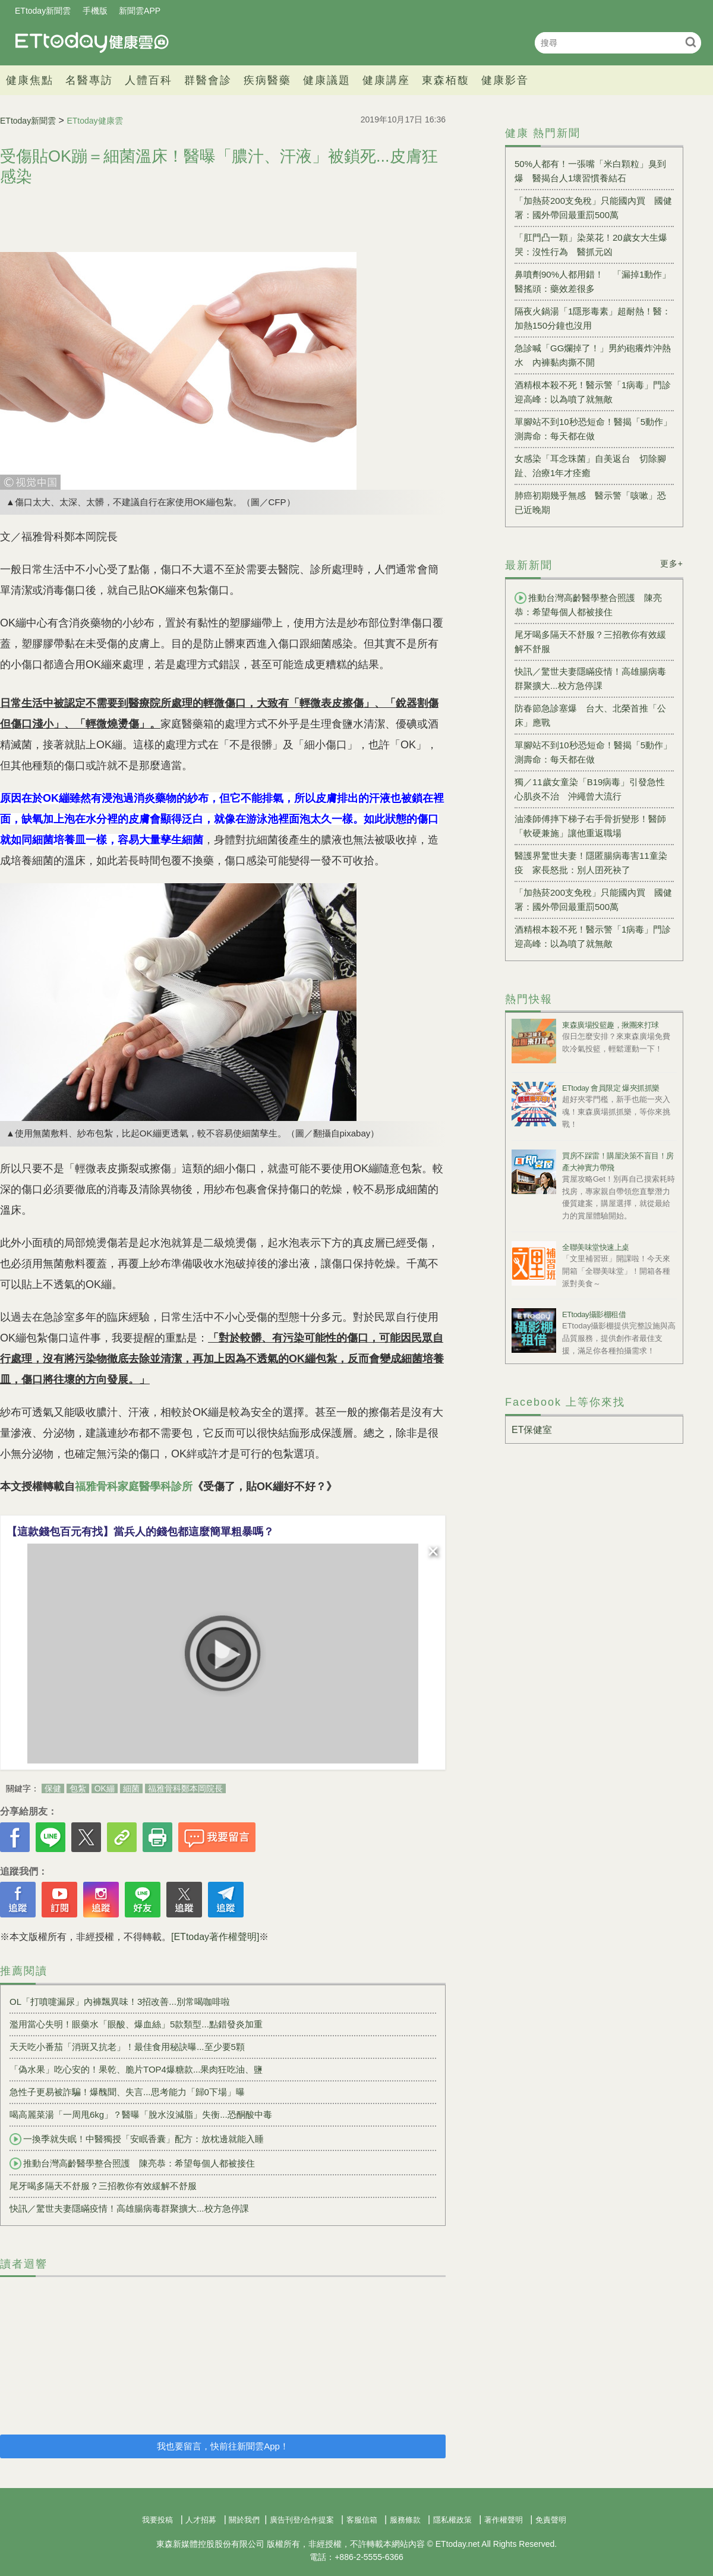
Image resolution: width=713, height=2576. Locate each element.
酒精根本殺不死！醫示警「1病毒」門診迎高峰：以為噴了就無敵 (593, 392)
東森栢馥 (445, 80)
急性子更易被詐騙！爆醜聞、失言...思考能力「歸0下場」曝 (127, 2092)
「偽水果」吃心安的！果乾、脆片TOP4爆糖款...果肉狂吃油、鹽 (136, 2069)
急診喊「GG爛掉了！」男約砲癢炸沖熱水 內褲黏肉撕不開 (593, 355)
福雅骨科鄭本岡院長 (185, 1788)
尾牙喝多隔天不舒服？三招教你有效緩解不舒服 (103, 2186)
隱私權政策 (452, 2519)
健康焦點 (29, 80)
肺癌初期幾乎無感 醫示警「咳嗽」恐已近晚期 (590, 502)
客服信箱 (361, 2519)
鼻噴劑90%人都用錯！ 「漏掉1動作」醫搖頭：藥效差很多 (593, 281)
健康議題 (327, 80)
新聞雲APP (139, 10)
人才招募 (200, 2519)
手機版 (95, 10)
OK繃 (104, 1788)
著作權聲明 (503, 2519)
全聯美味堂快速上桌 (595, 1247)
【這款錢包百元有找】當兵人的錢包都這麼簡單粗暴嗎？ (140, 1532)
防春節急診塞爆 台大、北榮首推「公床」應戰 (590, 715)
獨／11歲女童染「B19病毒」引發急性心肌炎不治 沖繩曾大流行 (590, 789)
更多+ (671, 563)
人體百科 (148, 80)
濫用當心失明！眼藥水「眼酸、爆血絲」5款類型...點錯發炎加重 (136, 2024)
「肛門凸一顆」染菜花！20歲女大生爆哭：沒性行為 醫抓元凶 (591, 244)
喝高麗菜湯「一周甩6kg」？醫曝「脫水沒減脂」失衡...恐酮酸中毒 (141, 2114)
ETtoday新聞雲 (43, 10)
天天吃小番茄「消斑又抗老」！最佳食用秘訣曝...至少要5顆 (127, 2047)
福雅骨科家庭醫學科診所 (134, 1486)
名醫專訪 (89, 80)
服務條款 (405, 2519)
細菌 (131, 1788)
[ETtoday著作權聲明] (215, 1937)
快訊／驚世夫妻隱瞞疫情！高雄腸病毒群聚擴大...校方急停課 (129, 2208)
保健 (53, 1788)
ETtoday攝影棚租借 (594, 1314)
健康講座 (386, 80)
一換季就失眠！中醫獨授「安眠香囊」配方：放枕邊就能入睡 (137, 2139)
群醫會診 (208, 80)
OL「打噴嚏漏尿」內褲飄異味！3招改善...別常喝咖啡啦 (120, 2001)
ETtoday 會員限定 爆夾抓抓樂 (611, 1088)
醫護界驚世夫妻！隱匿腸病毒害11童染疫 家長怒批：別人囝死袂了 (591, 863)
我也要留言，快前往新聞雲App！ (223, 2446)
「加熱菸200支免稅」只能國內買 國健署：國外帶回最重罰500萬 (593, 208)
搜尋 (690, 41)
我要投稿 (157, 2519)
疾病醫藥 (267, 80)
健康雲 (92, 42)
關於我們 (244, 2519)
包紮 (78, 1788)
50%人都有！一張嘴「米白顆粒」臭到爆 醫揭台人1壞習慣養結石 (590, 171)
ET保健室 (532, 1430)
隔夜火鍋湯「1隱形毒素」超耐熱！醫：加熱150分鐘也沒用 (593, 318)
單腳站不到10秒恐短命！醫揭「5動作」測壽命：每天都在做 (593, 429)
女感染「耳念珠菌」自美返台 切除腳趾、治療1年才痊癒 (590, 466)
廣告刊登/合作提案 (302, 2519)
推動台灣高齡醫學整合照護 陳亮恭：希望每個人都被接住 (132, 2163)
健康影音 (505, 80)
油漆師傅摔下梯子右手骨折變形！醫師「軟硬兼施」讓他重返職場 (590, 826)
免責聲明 (550, 2519)
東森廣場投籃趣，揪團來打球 (610, 1025)
